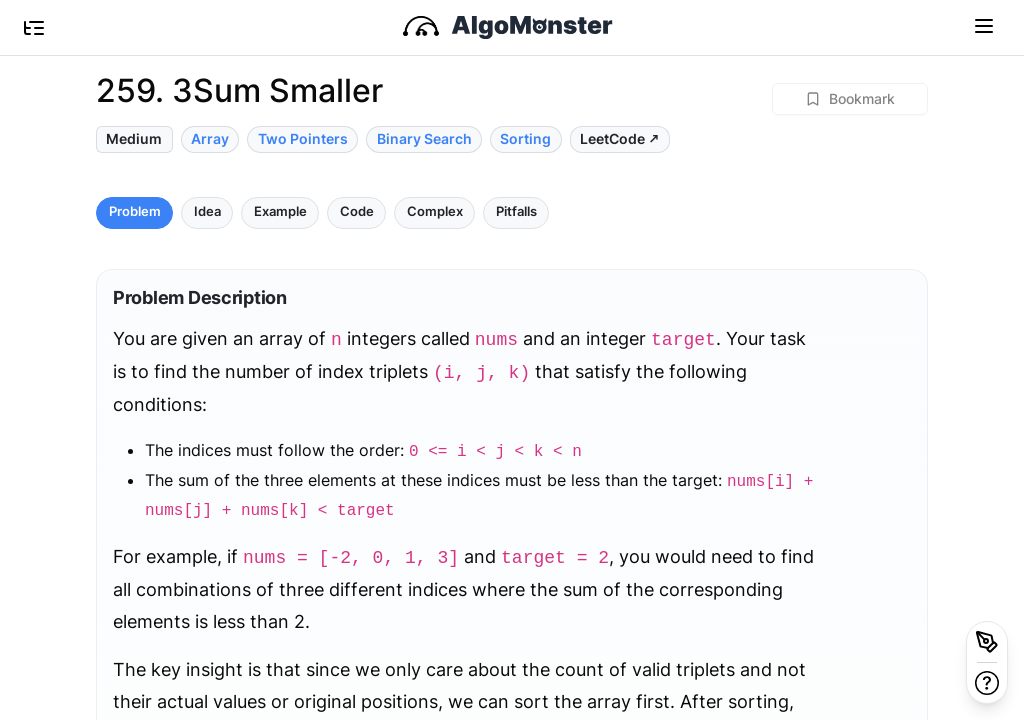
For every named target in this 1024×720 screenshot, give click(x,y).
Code (357, 211)
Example (280, 211)
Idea (207, 211)
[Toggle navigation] (984, 25)
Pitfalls (516, 211)
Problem (135, 211)
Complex (435, 211)
